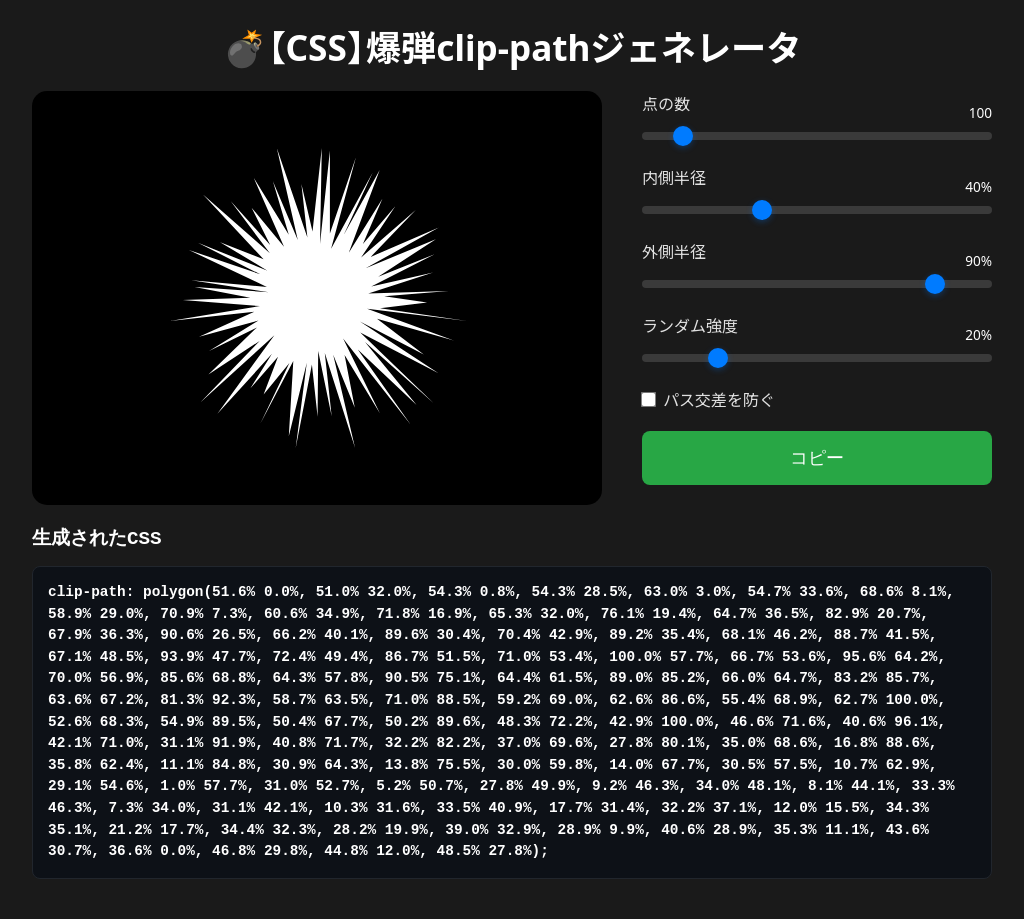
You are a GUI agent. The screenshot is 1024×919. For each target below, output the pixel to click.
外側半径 (674, 252)
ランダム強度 (690, 326)
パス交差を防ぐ (708, 400)
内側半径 (674, 178)
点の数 (666, 104)
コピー (817, 458)
